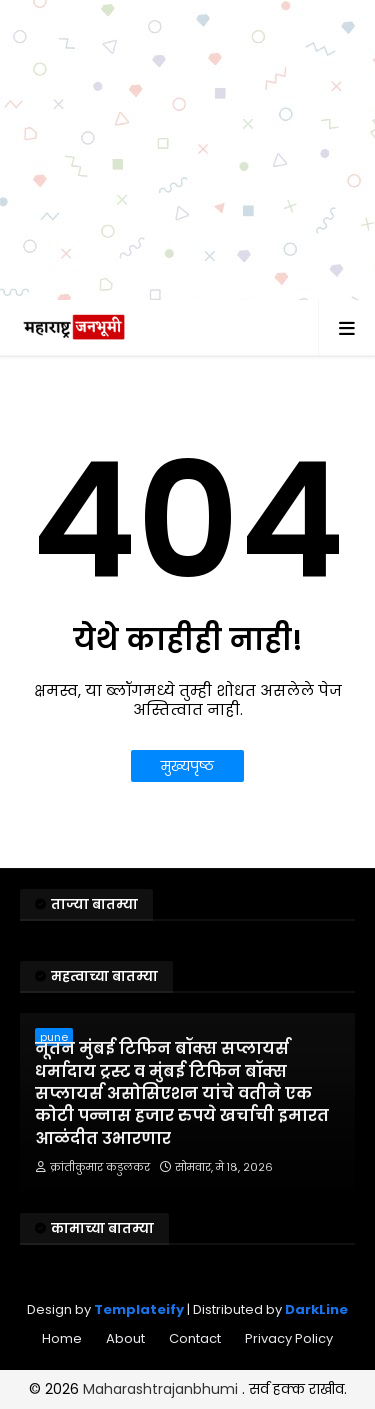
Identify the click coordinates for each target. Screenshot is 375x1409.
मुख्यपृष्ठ (187, 766)
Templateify (139, 1309)
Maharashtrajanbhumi (162, 1389)
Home (62, 1338)
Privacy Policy (289, 1338)
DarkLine (316, 1309)
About (125, 1338)
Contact (195, 1338)
